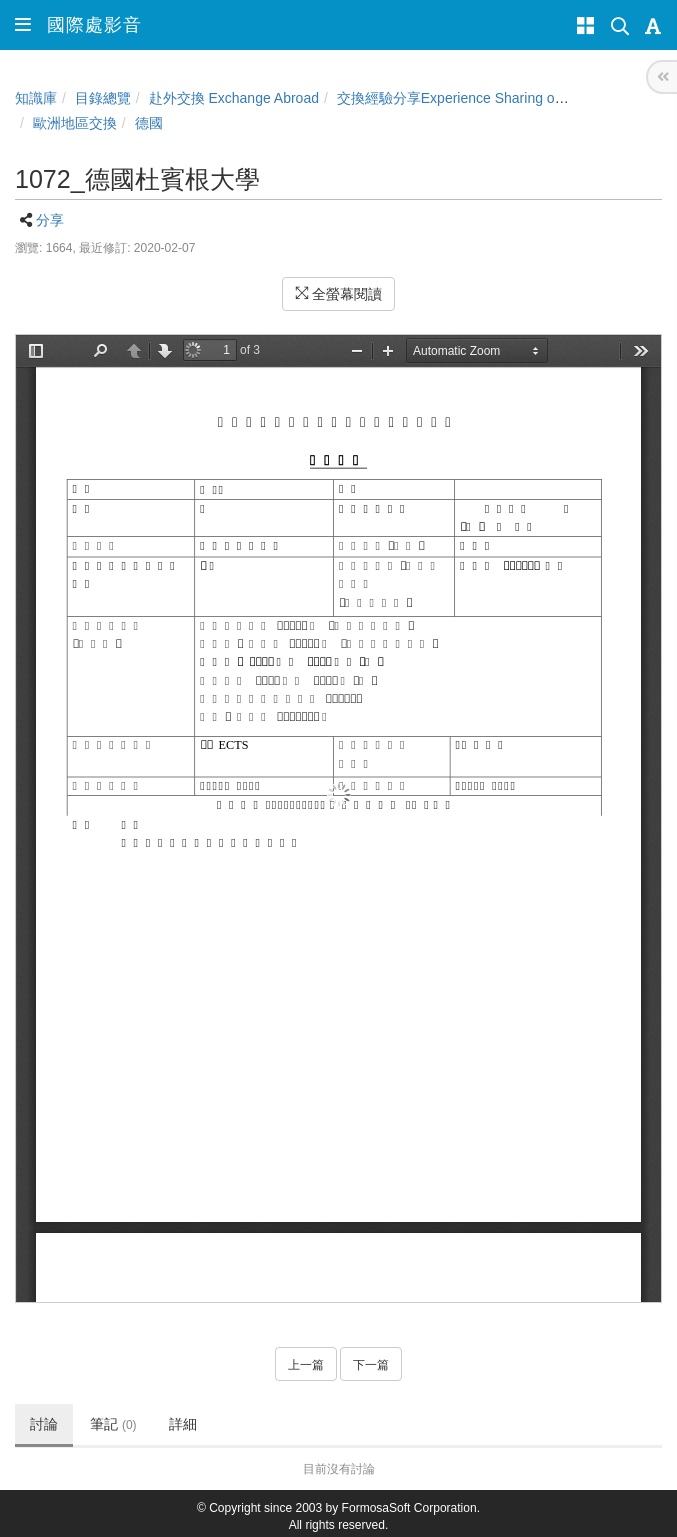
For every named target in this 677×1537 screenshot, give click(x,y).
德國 (149, 123)
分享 (50, 220)
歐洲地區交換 (75, 123)
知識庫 (36, 98)
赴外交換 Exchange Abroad (234, 98)
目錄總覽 (103, 98)
